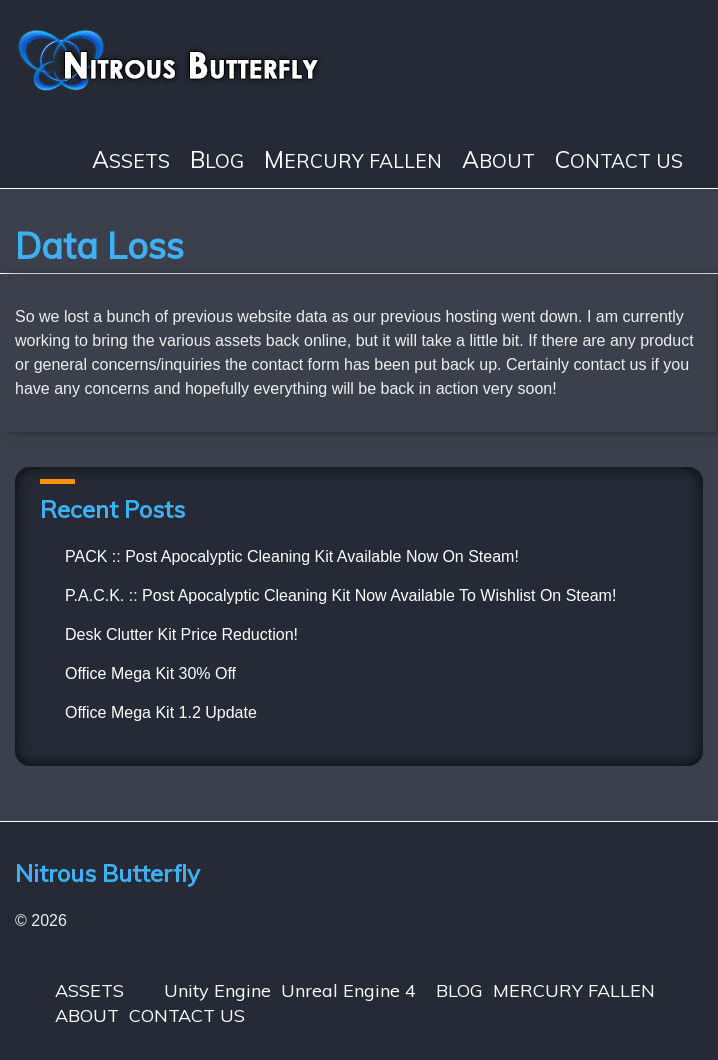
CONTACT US (619, 160)
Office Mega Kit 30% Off (150, 673)
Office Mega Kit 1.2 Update (161, 712)
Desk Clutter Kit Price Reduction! (181, 634)
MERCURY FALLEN (353, 160)
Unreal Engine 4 (348, 990)
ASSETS (131, 160)
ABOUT (498, 160)
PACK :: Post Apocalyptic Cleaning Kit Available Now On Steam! (292, 556)
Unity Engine (217, 990)
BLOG (217, 160)
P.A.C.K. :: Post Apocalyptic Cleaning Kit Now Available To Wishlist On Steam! (340, 595)
